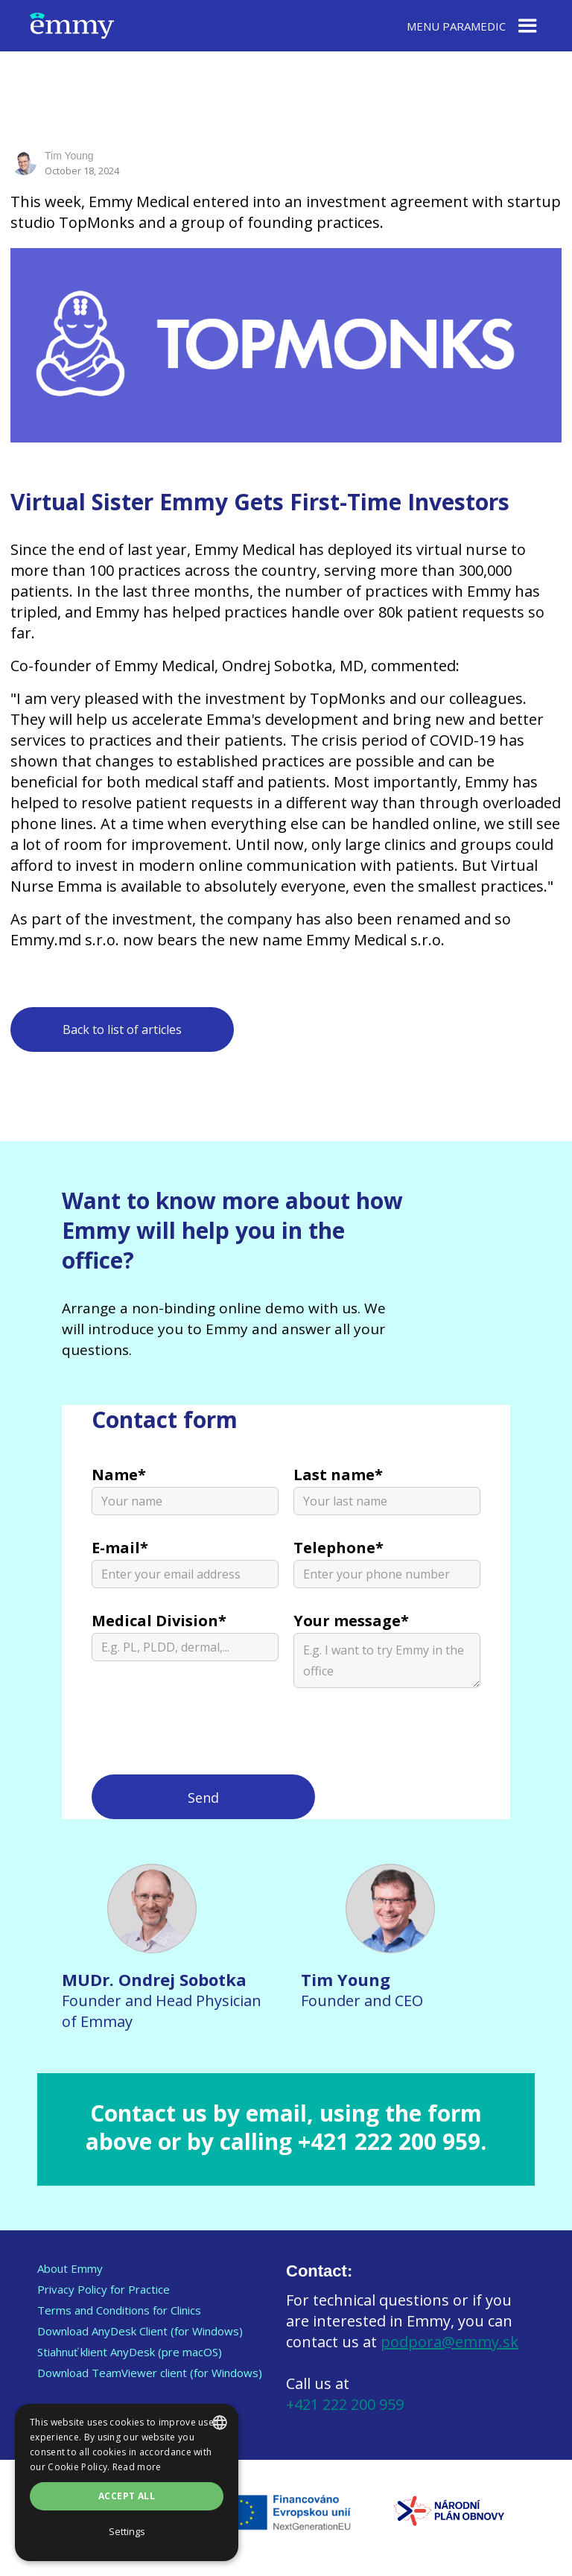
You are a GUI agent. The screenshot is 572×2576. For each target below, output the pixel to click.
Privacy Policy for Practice (103, 2289)
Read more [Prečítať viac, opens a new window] (137, 2467)
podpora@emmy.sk (449, 2342)
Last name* (338, 1475)
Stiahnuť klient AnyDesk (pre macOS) (129, 2351)
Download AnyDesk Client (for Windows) (140, 2330)
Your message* (351, 1621)
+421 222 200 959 (345, 2404)
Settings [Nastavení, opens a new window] (127, 2531)
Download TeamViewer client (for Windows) (149, 2372)
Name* (119, 1475)
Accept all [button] (126, 2496)
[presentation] (205, 1739)
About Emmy (70, 2268)
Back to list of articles (122, 1029)
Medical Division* (159, 1621)
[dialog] (126, 2482)
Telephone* (338, 1548)
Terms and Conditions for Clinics (119, 2310)
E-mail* (120, 1548)
